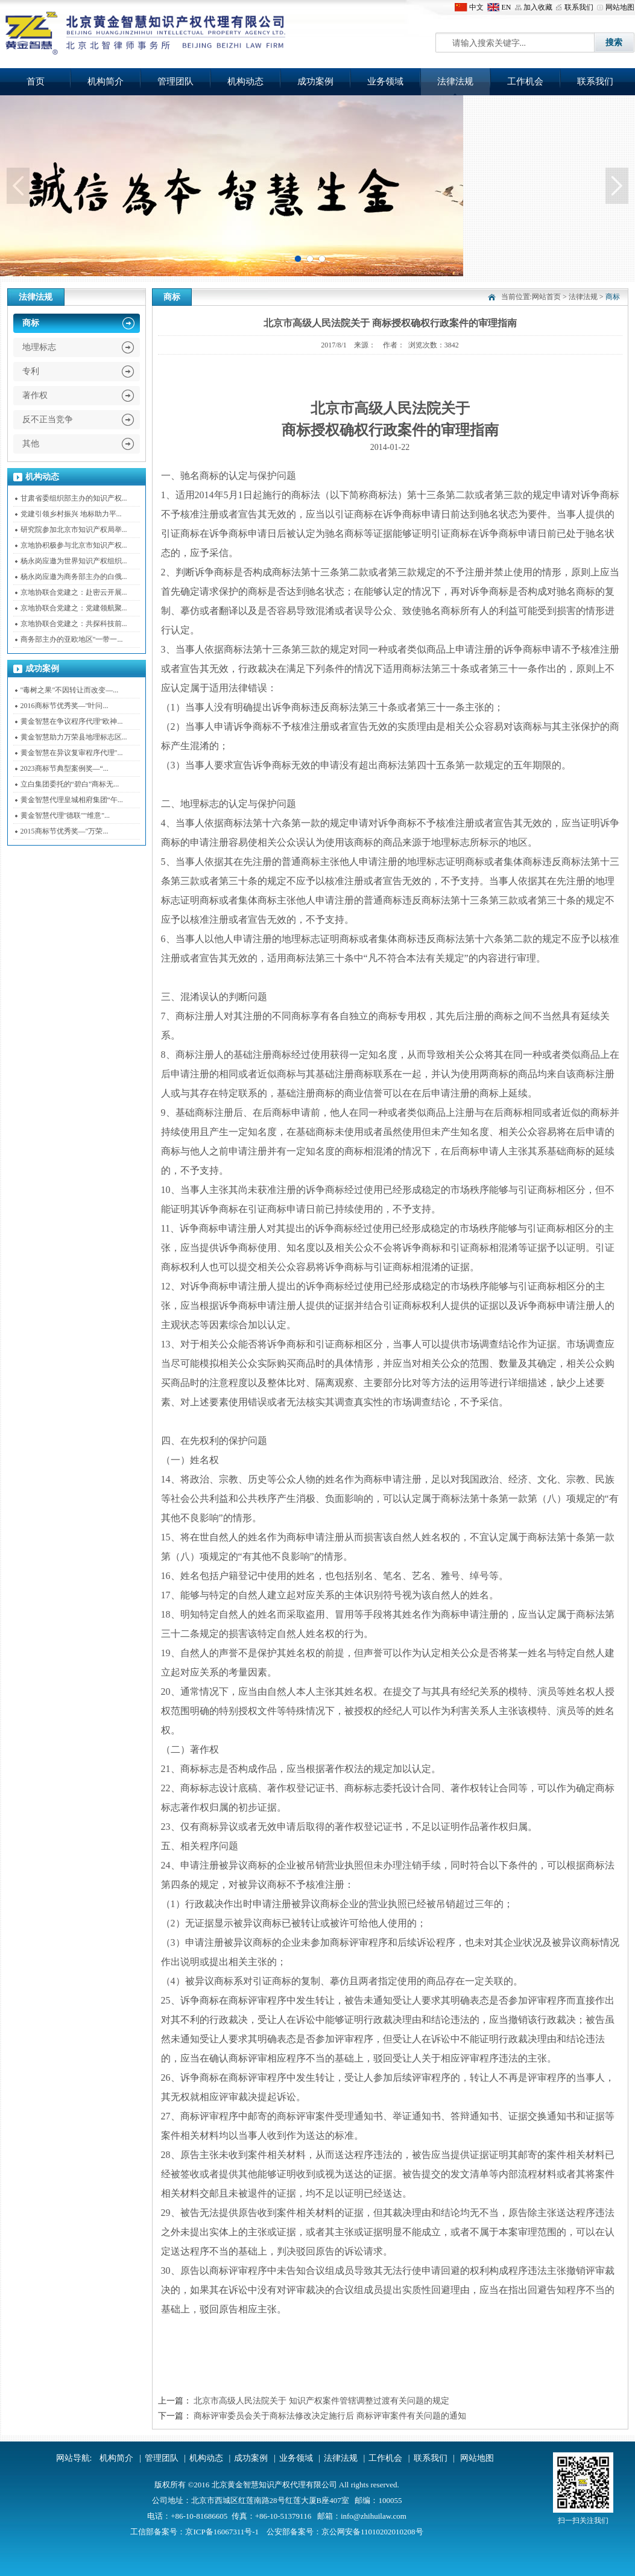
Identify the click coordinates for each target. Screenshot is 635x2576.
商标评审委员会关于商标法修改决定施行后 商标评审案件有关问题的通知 (330, 2415)
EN (506, 7)
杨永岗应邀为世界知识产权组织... (74, 561)
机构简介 (105, 81)
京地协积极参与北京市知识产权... (74, 545)
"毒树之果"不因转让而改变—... (70, 690)
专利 (30, 371)
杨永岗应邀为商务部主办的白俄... (74, 576)
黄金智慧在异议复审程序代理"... (72, 752)
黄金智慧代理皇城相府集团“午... (72, 800)
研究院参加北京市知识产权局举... (74, 529)
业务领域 (385, 81)
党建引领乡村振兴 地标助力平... (71, 514)
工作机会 (525, 81)
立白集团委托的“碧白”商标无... (70, 784)
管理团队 (175, 81)
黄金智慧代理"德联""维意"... (65, 815)
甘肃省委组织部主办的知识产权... (74, 498)
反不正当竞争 (47, 419)
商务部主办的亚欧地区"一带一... (72, 639)
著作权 (35, 395)
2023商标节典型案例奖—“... (65, 768)
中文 (476, 7)
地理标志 (39, 347)
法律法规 (455, 81)
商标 (30, 323)
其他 (30, 443)
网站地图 (619, 7)
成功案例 (315, 81)
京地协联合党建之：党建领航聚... (74, 608)
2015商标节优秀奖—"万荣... (65, 831)
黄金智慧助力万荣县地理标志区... (74, 737)
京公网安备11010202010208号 (372, 2531)
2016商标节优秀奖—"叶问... (65, 705)
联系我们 (578, 7)
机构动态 (245, 81)
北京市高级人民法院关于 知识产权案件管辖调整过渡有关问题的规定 (321, 2400)
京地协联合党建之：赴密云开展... (74, 592)
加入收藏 (537, 7)
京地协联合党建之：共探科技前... (74, 623)
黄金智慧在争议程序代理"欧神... (72, 721)
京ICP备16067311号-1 (222, 2531)
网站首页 (546, 297)
